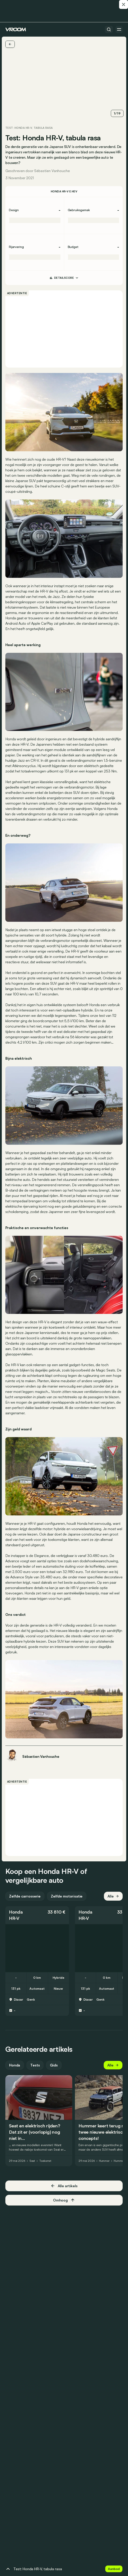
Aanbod (114, 2569)
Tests (35, 2065)
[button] (37, 1915)
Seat (32, 2161)
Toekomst (45, 2161)
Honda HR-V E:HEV (64, 191)
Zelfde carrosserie (25, 1896)
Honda (16, 1912)
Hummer (104, 2161)
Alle (113, 1896)
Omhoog (64, 2200)
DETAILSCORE (64, 278)
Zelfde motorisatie (67, 1896)
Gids (54, 2065)
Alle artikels (64, 2185)
